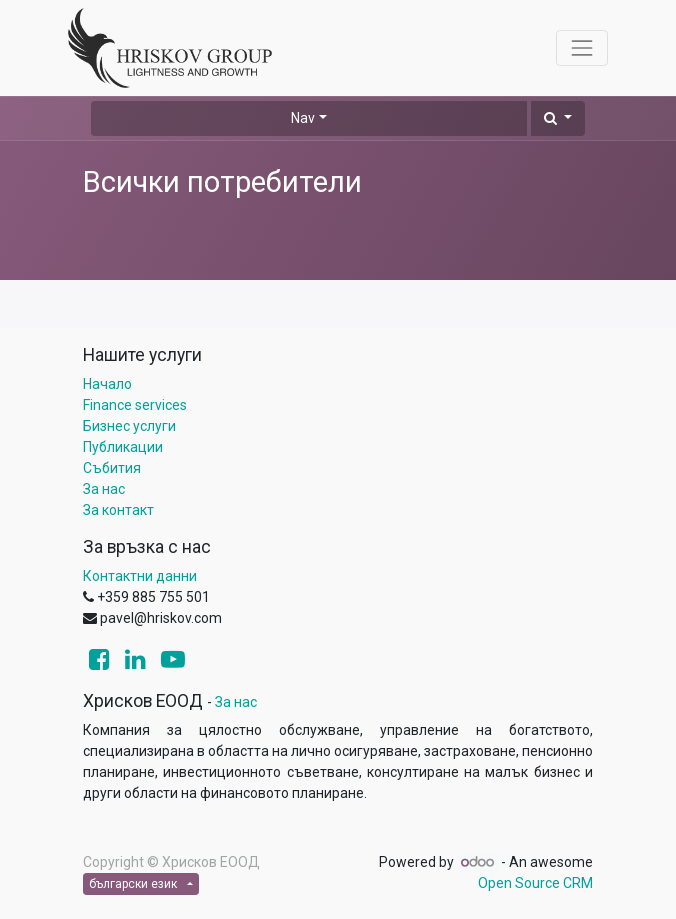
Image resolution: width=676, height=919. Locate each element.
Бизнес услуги (129, 426)
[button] (558, 118)
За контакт (118, 510)
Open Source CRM (535, 883)
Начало (107, 384)
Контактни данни (140, 576)
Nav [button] (303, 118)
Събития (112, 468)
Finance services (135, 405)
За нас (104, 489)
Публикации (123, 447)
